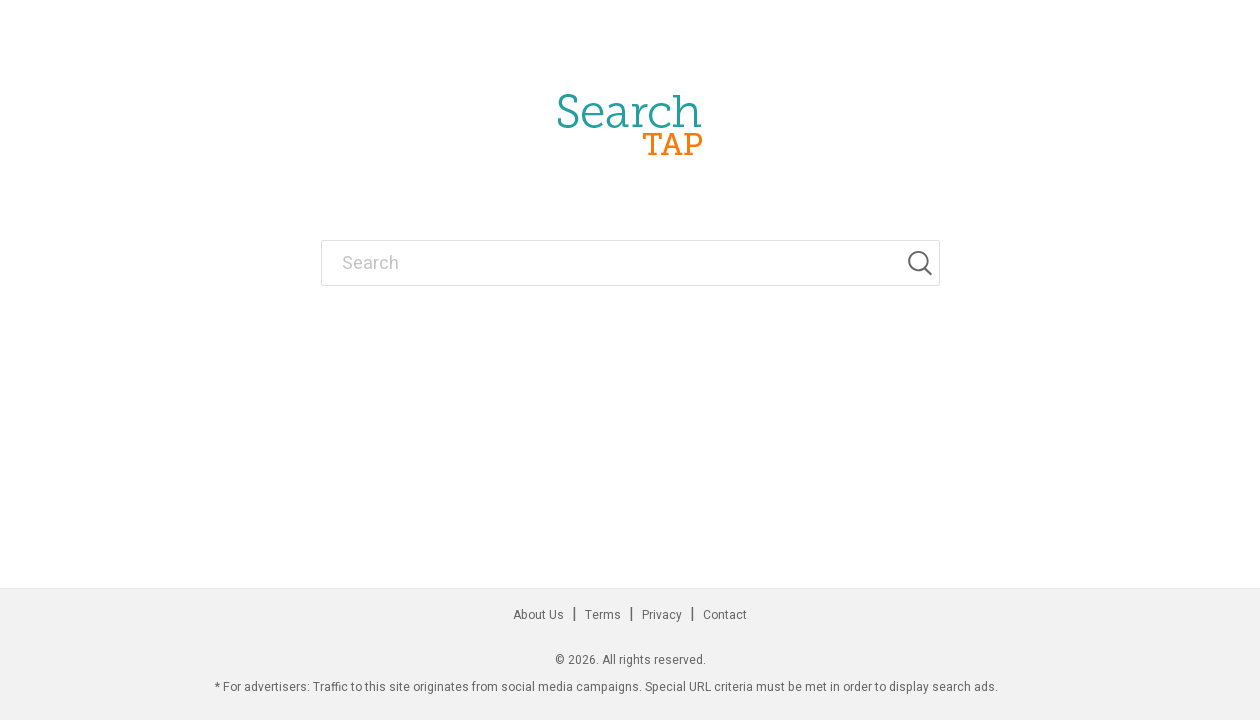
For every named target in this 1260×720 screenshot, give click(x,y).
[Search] (923, 263)
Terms (603, 615)
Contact (725, 615)
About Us (538, 615)
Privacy (662, 615)
